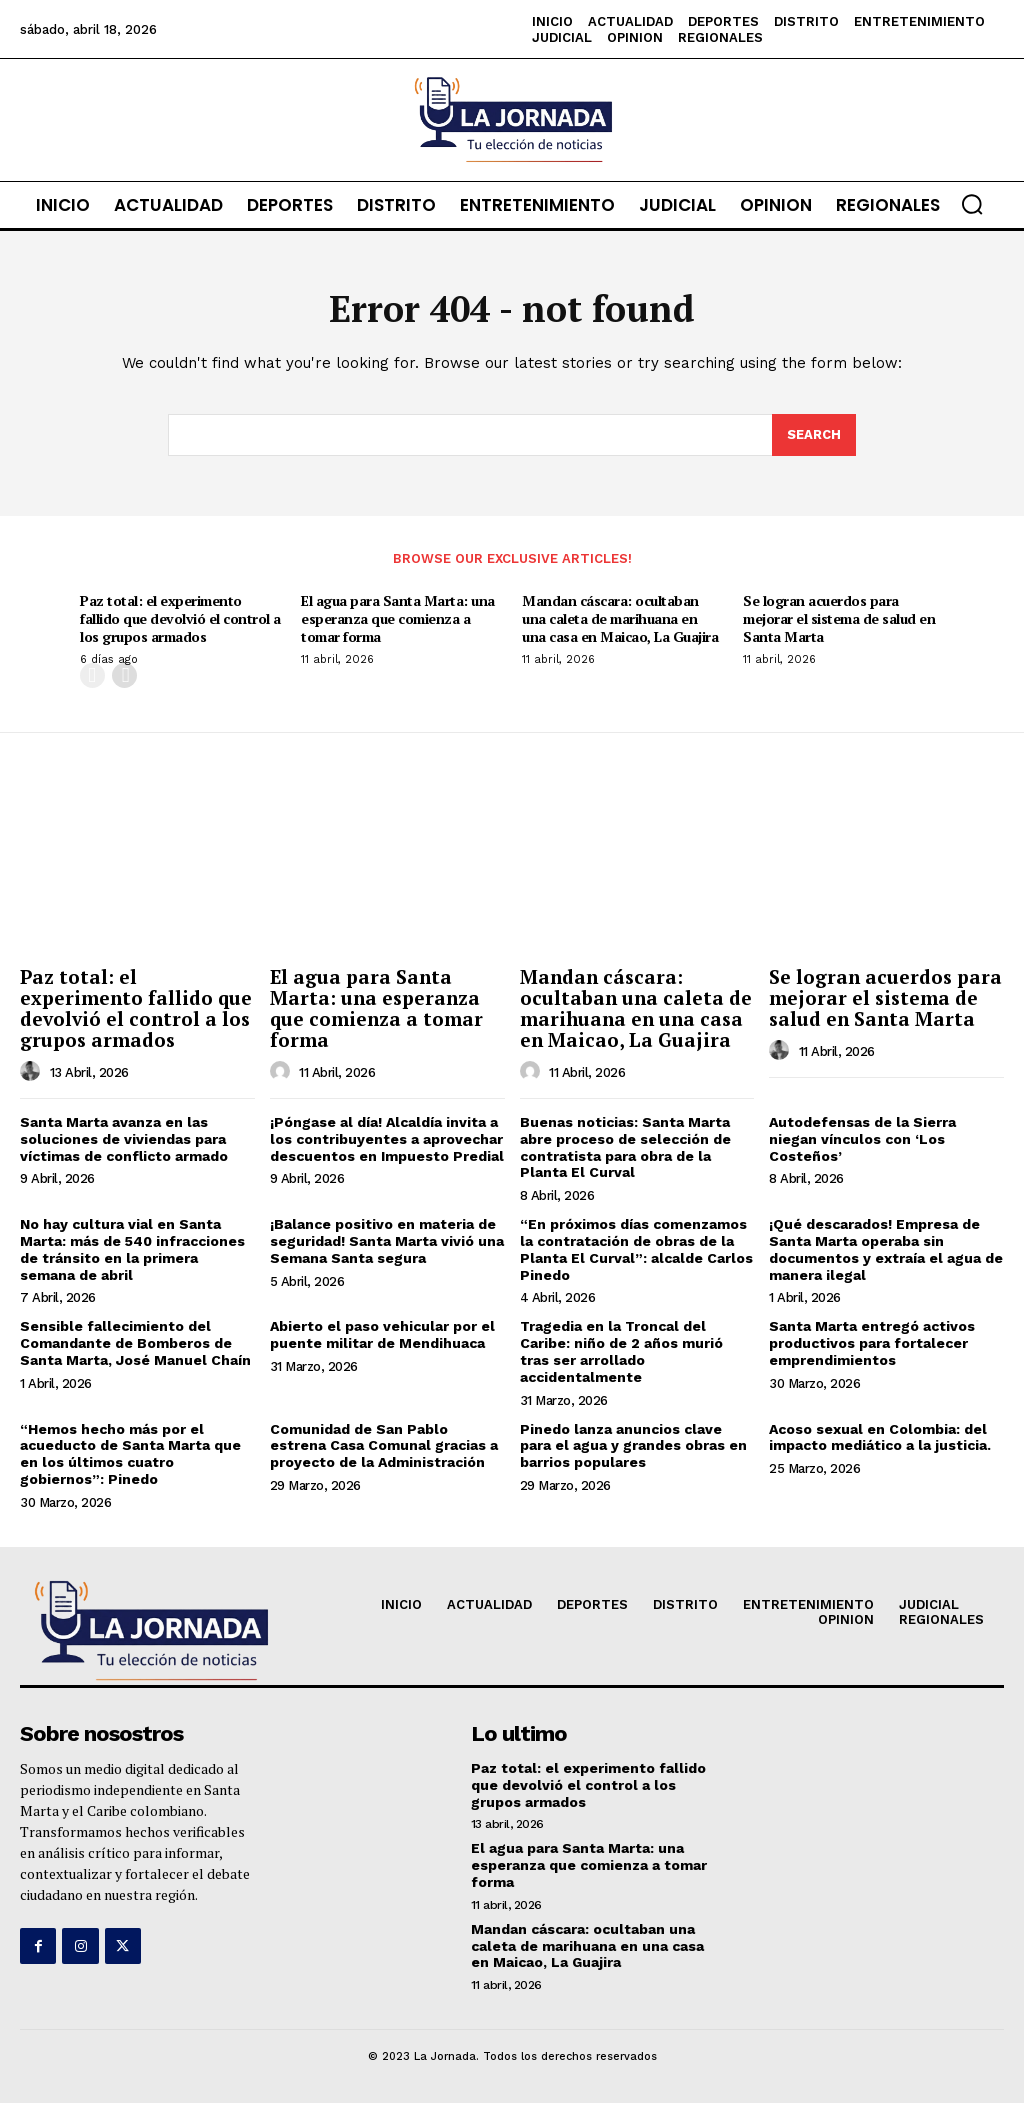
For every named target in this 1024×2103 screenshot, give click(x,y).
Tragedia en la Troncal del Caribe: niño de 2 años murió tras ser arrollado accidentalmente (621, 1351)
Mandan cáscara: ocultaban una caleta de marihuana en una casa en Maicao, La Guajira (620, 618)
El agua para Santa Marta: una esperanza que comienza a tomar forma (398, 618)
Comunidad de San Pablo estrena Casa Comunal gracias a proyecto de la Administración (384, 1446)
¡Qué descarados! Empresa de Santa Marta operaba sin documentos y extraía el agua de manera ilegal (886, 1249)
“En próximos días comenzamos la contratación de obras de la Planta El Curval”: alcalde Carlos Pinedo (636, 1249)
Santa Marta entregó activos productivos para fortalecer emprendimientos (872, 1343)
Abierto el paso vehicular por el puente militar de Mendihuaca (382, 1334)
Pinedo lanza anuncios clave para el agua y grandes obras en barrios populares (633, 1446)
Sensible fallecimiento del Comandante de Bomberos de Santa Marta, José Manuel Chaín (135, 1343)
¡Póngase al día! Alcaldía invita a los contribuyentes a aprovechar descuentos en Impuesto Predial (387, 1139)
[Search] (814, 435)
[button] (972, 204)
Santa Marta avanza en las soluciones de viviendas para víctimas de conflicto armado (124, 1139)
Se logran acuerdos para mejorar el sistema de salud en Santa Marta (839, 618)
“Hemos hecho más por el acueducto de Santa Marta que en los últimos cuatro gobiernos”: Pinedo (130, 1454)
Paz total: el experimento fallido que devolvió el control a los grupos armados (180, 618)
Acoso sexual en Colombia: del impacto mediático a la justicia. (880, 1437)
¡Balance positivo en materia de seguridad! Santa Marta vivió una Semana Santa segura (387, 1241)
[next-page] (124, 675)
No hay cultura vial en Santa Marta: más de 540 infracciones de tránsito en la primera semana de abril (132, 1249)
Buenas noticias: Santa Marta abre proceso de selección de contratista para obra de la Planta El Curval (625, 1147)
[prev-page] (92, 675)
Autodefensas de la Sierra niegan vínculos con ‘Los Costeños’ (862, 1139)
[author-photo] (33, 1072)
